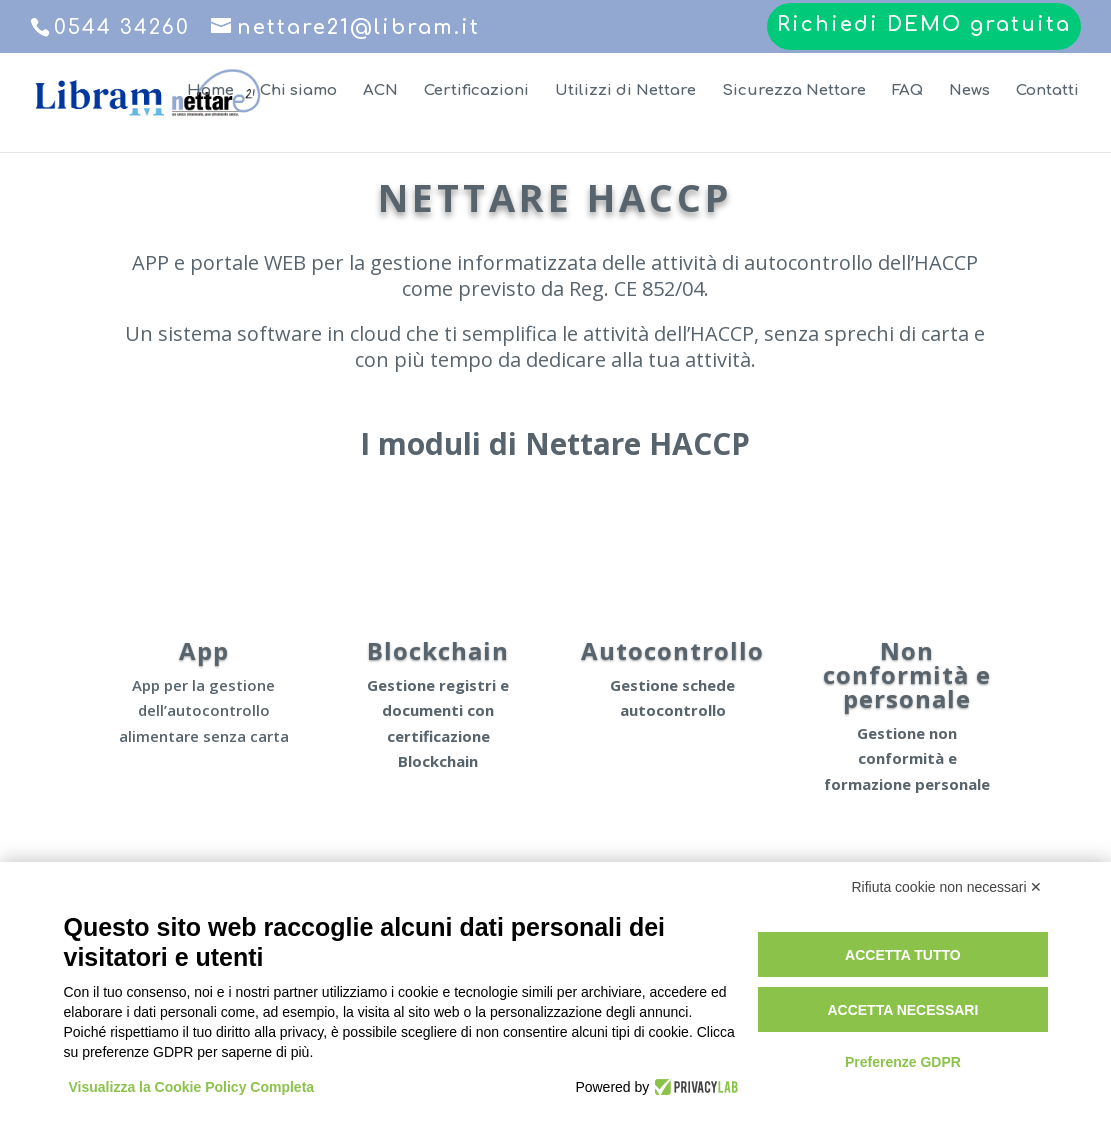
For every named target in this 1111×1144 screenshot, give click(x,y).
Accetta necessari (902, 1010)
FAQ (907, 91)
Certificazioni (476, 91)
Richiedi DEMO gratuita (924, 25)
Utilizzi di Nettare (625, 91)
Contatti (1047, 91)
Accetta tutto (903, 955)
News (969, 91)
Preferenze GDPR (903, 1062)
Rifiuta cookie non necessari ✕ (947, 887)
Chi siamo (298, 91)
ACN (380, 91)
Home (210, 91)
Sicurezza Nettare (794, 91)
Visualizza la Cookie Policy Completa (192, 1087)
